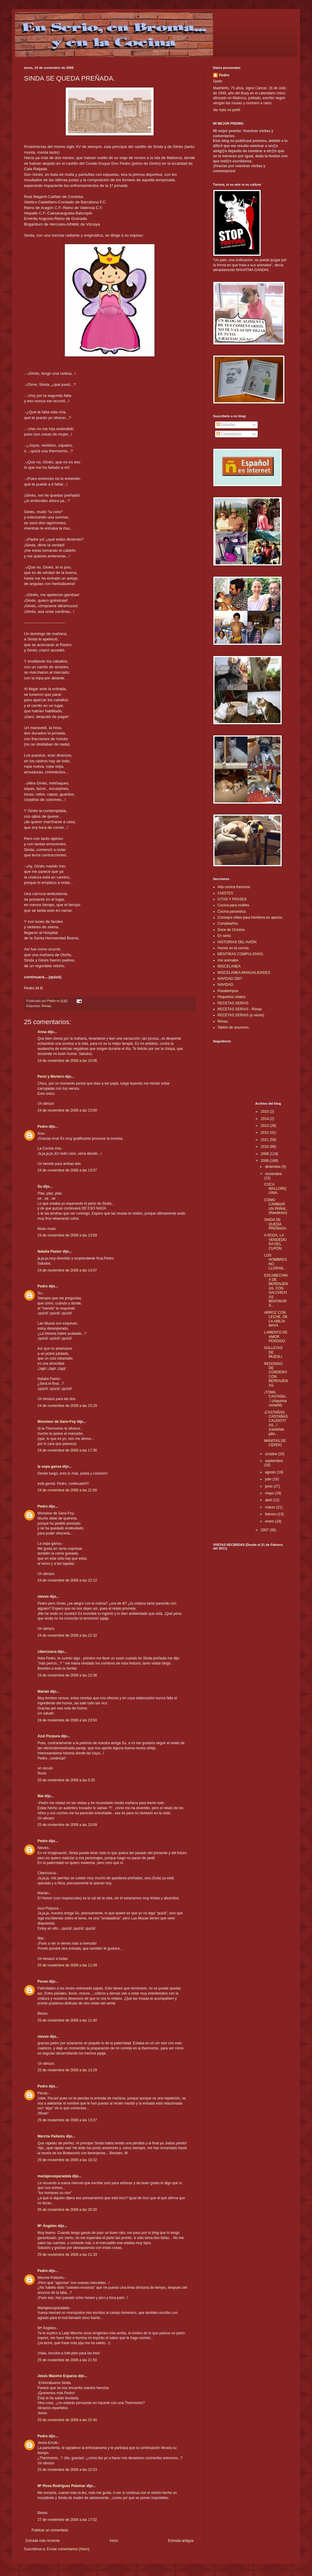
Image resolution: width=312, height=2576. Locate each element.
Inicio (114, 2541)
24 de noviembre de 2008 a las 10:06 (67, 1061)
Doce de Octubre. (232, 930)
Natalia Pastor (50, 1251)
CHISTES (225, 893)
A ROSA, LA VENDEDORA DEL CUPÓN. (275, 1241)
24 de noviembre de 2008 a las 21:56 (67, 1490)
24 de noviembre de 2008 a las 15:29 (67, 1406)
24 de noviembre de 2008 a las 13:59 (67, 1235)
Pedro (43, 1126)
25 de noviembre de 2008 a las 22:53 (67, 2470)
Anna (42, 1032)
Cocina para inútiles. (234, 905)
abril (269, 1500)
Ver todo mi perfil (226, 110)
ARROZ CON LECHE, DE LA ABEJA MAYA (275, 1319)
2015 (265, 1111)
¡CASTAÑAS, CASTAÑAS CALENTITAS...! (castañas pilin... (276, 1423)
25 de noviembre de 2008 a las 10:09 (67, 1825)
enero (270, 1521)
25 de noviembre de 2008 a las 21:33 (67, 2255)
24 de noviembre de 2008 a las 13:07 (67, 1170)
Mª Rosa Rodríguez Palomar (62, 2486)
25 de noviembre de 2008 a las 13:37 (67, 2120)
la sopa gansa (49, 1466)
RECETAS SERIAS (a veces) (241, 1015)
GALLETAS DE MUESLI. (273, 1352)
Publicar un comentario (50, 2530)
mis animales (228, 960)
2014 (265, 1119)
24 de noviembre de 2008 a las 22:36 (67, 1675)
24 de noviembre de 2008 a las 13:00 (67, 1110)
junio (269, 1486)
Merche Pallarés (51, 2136)
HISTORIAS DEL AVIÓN (237, 942)
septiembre (274, 1461)
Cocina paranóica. (232, 911)
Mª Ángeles (47, 2226)
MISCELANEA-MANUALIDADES (244, 972)
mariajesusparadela (54, 2176)
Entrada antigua (181, 2541)
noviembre (273, 1174)
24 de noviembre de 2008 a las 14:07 (67, 1270)
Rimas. (47, 1006)
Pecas (43, 1981)
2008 (265, 1161)
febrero (271, 1514)
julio (268, 1479)
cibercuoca (47, 1652)
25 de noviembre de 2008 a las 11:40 (67, 2020)
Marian (43, 1691)
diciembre (273, 1167)
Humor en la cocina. (234, 948)
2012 (265, 1132)
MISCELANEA (229, 966)
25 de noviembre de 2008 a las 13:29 (67, 2070)
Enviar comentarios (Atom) (68, 2549)
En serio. (225, 936)
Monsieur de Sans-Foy (57, 1421)
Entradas (225, 425)
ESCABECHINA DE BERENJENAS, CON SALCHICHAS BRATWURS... (276, 1290)
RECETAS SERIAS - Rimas (240, 1009)
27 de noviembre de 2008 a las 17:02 (67, 2520)
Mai (41, 1796)
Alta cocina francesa (234, 887)
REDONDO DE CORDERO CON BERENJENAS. (276, 1374)
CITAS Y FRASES (232, 899)
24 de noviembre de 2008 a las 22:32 (67, 1635)
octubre (271, 1454)
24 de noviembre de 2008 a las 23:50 (67, 1720)
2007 (265, 1530)
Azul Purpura (49, 1736)
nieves (43, 1596)
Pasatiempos (228, 991)
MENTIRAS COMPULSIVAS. (241, 954)
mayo (270, 1493)
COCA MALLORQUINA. (275, 1188)
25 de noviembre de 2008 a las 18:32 (67, 2160)
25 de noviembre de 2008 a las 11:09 (67, 1965)
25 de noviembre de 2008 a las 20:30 (67, 2210)
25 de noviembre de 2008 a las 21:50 (67, 2360)
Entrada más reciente (43, 2541)
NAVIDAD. (226, 984)
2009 (265, 1154)
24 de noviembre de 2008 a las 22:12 (67, 1580)
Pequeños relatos (231, 997)
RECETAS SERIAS (233, 1003)
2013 (265, 1126)
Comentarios (228, 434)
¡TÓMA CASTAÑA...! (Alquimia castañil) (275, 1398)
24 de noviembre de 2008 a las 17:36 (67, 1450)
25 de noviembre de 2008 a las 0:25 (66, 1780)
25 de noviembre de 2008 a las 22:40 (67, 2420)
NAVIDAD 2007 (230, 978)
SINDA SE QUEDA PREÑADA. (275, 1224)
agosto (271, 1472)
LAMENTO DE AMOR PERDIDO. (275, 1336)
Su (40, 1186)
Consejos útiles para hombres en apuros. (250, 917)
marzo (270, 1507)
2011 (265, 1140)
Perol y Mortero (51, 1076)
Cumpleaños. (228, 923)
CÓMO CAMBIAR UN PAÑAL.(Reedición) (275, 1206)
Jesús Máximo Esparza (57, 2376)
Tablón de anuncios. (234, 1027)
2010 (265, 1147)
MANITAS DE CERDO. (275, 1443)
